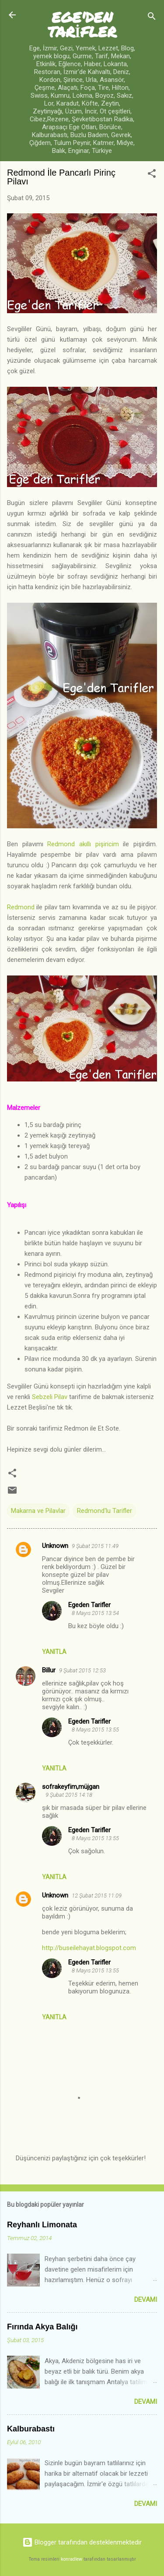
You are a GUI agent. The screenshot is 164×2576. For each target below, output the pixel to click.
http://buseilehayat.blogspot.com (89, 1948)
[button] (152, 175)
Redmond (21, 907)
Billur (49, 1670)
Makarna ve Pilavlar (38, 1511)
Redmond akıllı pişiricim (83, 844)
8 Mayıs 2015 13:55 (95, 1729)
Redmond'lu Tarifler (104, 1511)
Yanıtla (54, 1651)
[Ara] (152, 17)
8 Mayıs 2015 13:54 (95, 1613)
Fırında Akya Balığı (42, 2326)
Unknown (55, 1546)
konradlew (71, 2559)
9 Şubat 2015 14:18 (68, 1795)
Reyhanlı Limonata (42, 2224)
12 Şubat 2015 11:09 (97, 1895)
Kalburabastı (31, 2428)
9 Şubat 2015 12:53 (82, 1670)
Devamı (145, 2300)
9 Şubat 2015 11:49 (95, 1546)
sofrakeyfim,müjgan (70, 1787)
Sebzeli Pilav (49, 1397)
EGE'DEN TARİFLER (82, 24)
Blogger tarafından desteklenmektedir (82, 2542)
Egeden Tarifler (89, 1605)
